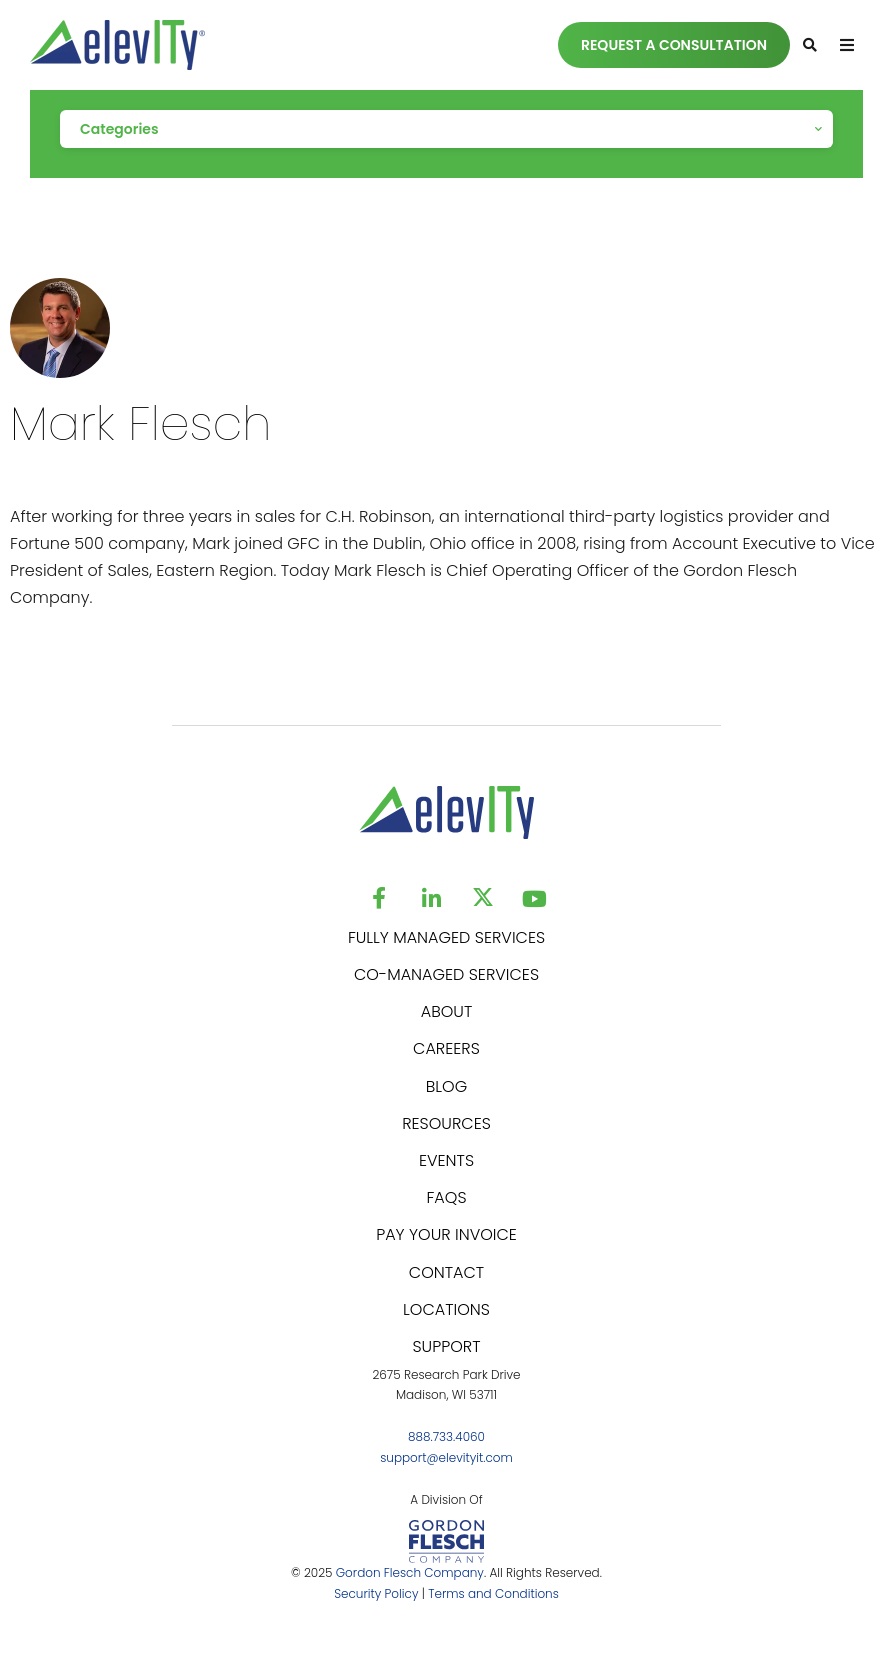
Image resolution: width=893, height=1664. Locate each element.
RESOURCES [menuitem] (446, 1123)
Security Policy (376, 1593)
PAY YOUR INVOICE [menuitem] (446, 1234)
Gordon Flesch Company (410, 1572)
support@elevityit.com (446, 1457)
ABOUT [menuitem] (447, 1011)
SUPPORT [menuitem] (446, 1346)
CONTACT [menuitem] (446, 1272)
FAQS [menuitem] (446, 1197)
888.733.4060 (446, 1436)
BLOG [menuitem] (446, 1086)
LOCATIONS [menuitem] (446, 1309)
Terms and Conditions (493, 1593)
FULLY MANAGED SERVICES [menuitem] (446, 937)
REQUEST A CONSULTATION (674, 45)
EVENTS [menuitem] (446, 1160)
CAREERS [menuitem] (446, 1048)
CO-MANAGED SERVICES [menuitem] (446, 974)
